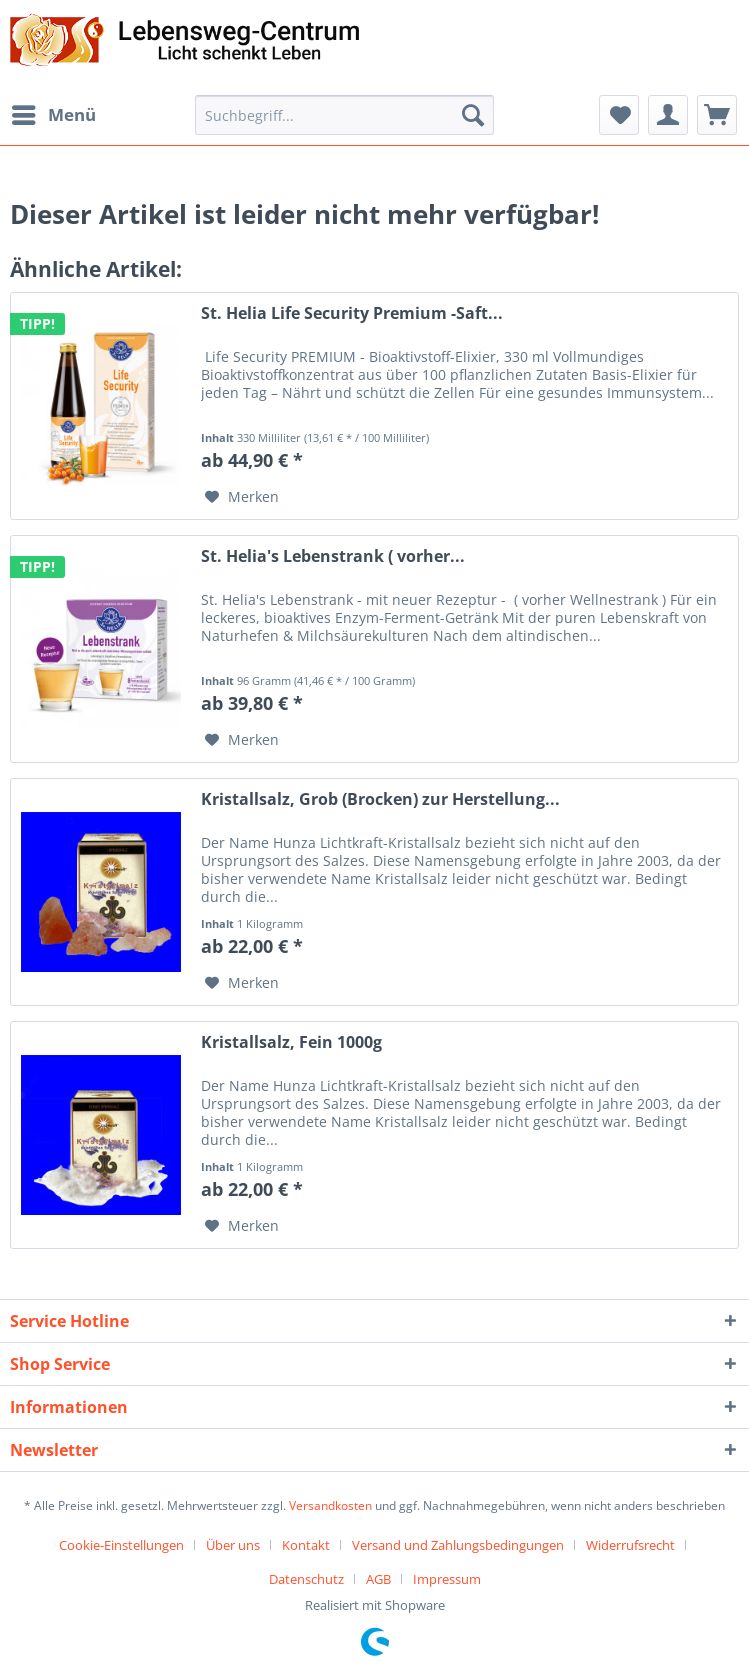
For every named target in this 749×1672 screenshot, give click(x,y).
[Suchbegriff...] (345, 115)
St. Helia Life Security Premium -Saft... (352, 313)
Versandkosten (330, 1505)
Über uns (233, 1545)
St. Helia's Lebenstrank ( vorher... (333, 556)
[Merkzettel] (619, 115)
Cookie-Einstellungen (121, 1545)
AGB (378, 1579)
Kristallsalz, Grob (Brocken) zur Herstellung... (380, 799)
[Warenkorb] (717, 115)
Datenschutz (306, 1579)
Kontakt (306, 1545)
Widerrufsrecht (630, 1545)
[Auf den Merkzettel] (242, 497)
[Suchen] (473, 115)
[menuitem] (53, 115)
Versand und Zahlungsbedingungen (458, 1545)
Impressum (447, 1579)
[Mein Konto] (668, 115)
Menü (54, 112)
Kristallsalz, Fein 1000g (291, 1042)
